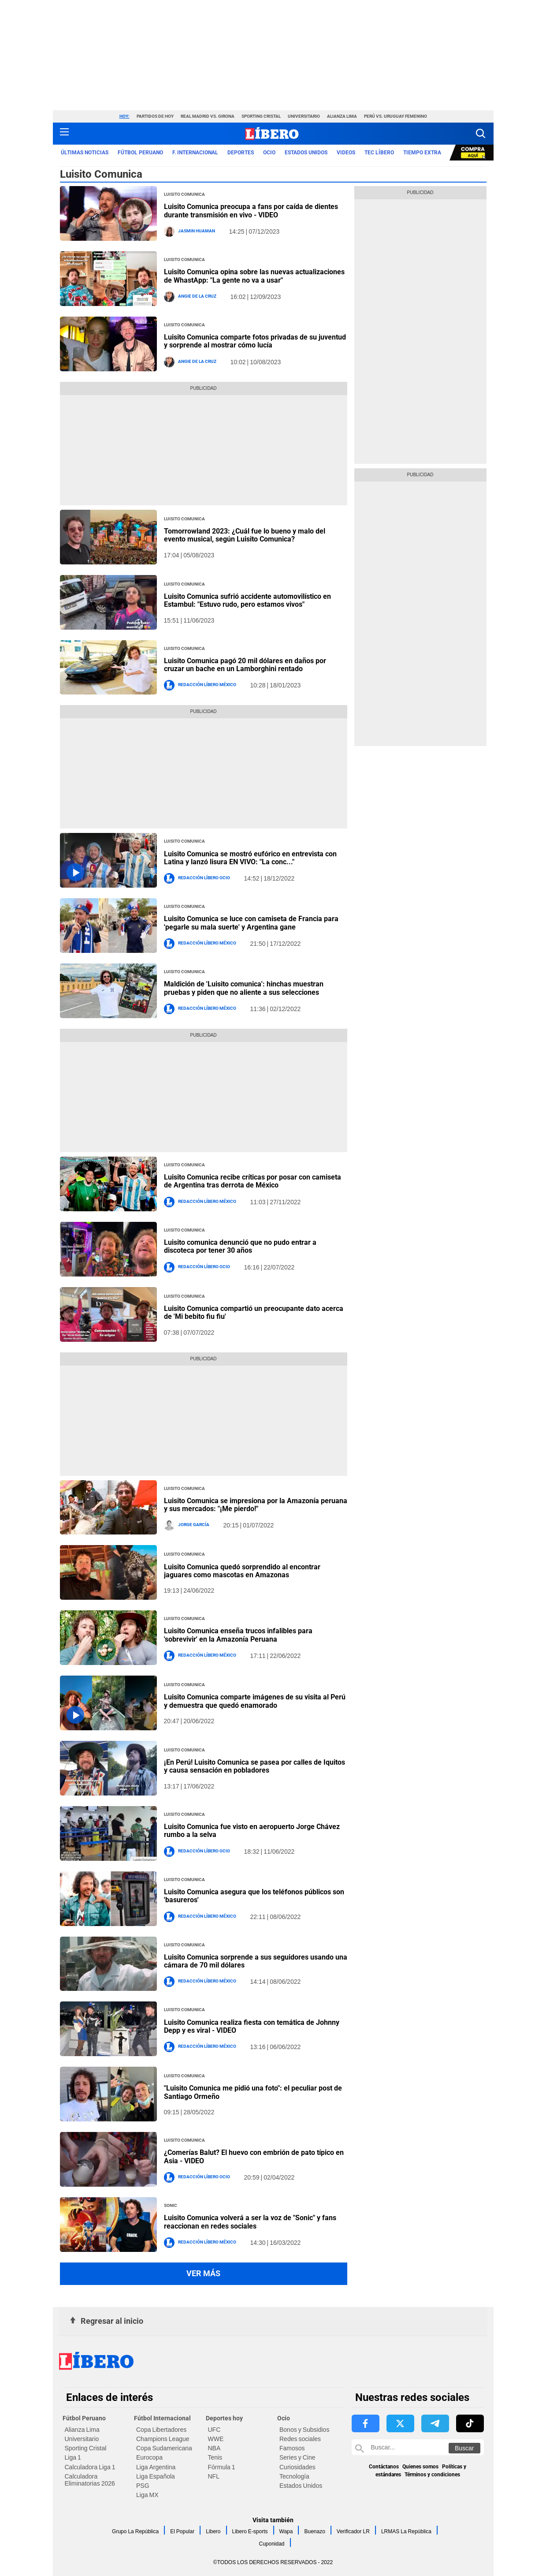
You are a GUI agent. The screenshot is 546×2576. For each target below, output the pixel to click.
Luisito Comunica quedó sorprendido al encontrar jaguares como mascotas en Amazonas (242, 1571)
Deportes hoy (224, 2418)
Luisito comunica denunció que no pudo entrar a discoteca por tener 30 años (240, 1246)
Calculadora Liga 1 (90, 2467)
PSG (142, 2485)
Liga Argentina (155, 2467)
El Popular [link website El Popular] (182, 2531)
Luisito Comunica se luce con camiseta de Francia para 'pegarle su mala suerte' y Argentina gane (251, 923)
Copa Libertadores (161, 2429)
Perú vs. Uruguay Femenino (395, 116)
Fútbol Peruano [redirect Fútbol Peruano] (140, 152)
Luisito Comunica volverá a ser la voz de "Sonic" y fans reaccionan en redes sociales (250, 2222)
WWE (216, 2438)
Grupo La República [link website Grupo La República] (135, 2531)
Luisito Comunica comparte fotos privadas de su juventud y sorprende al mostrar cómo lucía (255, 341)
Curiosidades (297, 2467)
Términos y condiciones (432, 2474)
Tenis (215, 2457)
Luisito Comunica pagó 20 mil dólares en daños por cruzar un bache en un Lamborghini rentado (245, 665)
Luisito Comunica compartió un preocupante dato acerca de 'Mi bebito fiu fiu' (253, 1312)
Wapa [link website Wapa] (286, 2531)
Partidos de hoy (155, 116)
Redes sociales (300, 2438)
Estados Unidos (300, 2485)
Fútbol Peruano (84, 2418)
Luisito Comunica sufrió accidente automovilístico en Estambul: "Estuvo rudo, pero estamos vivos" (247, 600)
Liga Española (155, 2476)
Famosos (292, 2448)
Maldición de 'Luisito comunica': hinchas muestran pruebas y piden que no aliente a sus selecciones (243, 988)
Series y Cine (297, 2457)
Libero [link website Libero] (213, 2531)
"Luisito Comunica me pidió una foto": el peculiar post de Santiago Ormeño (253, 2092)
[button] (480, 133)
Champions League (162, 2438)
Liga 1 (73, 2457)
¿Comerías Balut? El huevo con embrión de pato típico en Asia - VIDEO (254, 2156)
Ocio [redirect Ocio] (269, 152)
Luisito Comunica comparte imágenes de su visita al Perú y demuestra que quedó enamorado (254, 1701)
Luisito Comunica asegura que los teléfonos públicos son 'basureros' (254, 1896)
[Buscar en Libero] (418, 2447)
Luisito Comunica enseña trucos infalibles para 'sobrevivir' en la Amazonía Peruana (238, 1635)
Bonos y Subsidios (304, 2429)
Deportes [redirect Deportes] (240, 152)
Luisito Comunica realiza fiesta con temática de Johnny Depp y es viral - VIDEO (251, 2026)
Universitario (304, 116)
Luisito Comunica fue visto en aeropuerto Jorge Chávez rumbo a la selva (252, 1830)
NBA (214, 2448)
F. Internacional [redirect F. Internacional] (195, 152)
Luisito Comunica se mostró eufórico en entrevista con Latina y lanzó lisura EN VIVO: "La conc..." (250, 858)
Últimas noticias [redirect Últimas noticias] (84, 152)
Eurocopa (149, 2457)
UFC (214, 2429)
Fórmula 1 (221, 2467)
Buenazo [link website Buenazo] (314, 2531)
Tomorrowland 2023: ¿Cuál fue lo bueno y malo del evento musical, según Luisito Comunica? (244, 535)
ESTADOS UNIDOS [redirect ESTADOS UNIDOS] (306, 152)
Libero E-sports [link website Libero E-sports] (250, 2531)
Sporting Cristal (261, 116)
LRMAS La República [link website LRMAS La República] (406, 2531)
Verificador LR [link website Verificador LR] (353, 2531)
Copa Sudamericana (164, 2448)
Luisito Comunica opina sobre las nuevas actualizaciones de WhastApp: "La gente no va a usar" (254, 276)
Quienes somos (420, 2467)
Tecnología (294, 2476)
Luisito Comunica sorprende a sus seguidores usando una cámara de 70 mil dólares (255, 1961)
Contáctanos (384, 2467)
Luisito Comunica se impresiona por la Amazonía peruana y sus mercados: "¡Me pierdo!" (255, 1505)
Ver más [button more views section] (203, 2273)
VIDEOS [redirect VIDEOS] (346, 152)
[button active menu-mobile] (64, 133)
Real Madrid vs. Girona (207, 116)
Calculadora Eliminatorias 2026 (90, 2480)
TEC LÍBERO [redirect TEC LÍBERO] (379, 152)
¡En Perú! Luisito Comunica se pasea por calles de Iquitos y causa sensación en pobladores (254, 1766)
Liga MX (147, 2494)
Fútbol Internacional (162, 2418)
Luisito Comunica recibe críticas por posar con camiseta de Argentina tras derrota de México (252, 1181)
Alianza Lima (342, 116)
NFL (213, 2476)
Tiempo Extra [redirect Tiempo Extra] (422, 152)
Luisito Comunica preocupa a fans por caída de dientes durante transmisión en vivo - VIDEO (251, 210)
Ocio (283, 2418)
